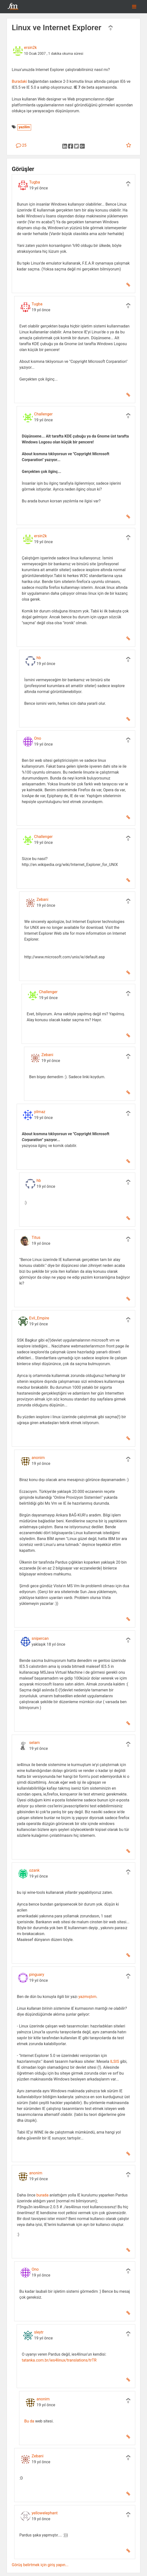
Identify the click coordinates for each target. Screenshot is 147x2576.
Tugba (34, 182)
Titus (36, 1237)
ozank (34, 1870)
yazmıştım (87, 1996)
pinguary (36, 1974)
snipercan (40, 1638)
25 (21, 145)
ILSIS (114, 2061)
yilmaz (39, 1111)
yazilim (24, 127)
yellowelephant (45, 2513)
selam (34, 1742)
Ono (37, 738)
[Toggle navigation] (134, 6)
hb (39, 657)
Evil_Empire (39, 1318)
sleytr (39, 2332)
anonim (38, 1457)
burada (42, 2195)
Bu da (29, 2421)
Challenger (43, 414)
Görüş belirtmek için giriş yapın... (40, 2564)
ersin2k (30, 47)
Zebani (42, 899)
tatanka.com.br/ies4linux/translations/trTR (59, 2360)
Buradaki (19, 81)
